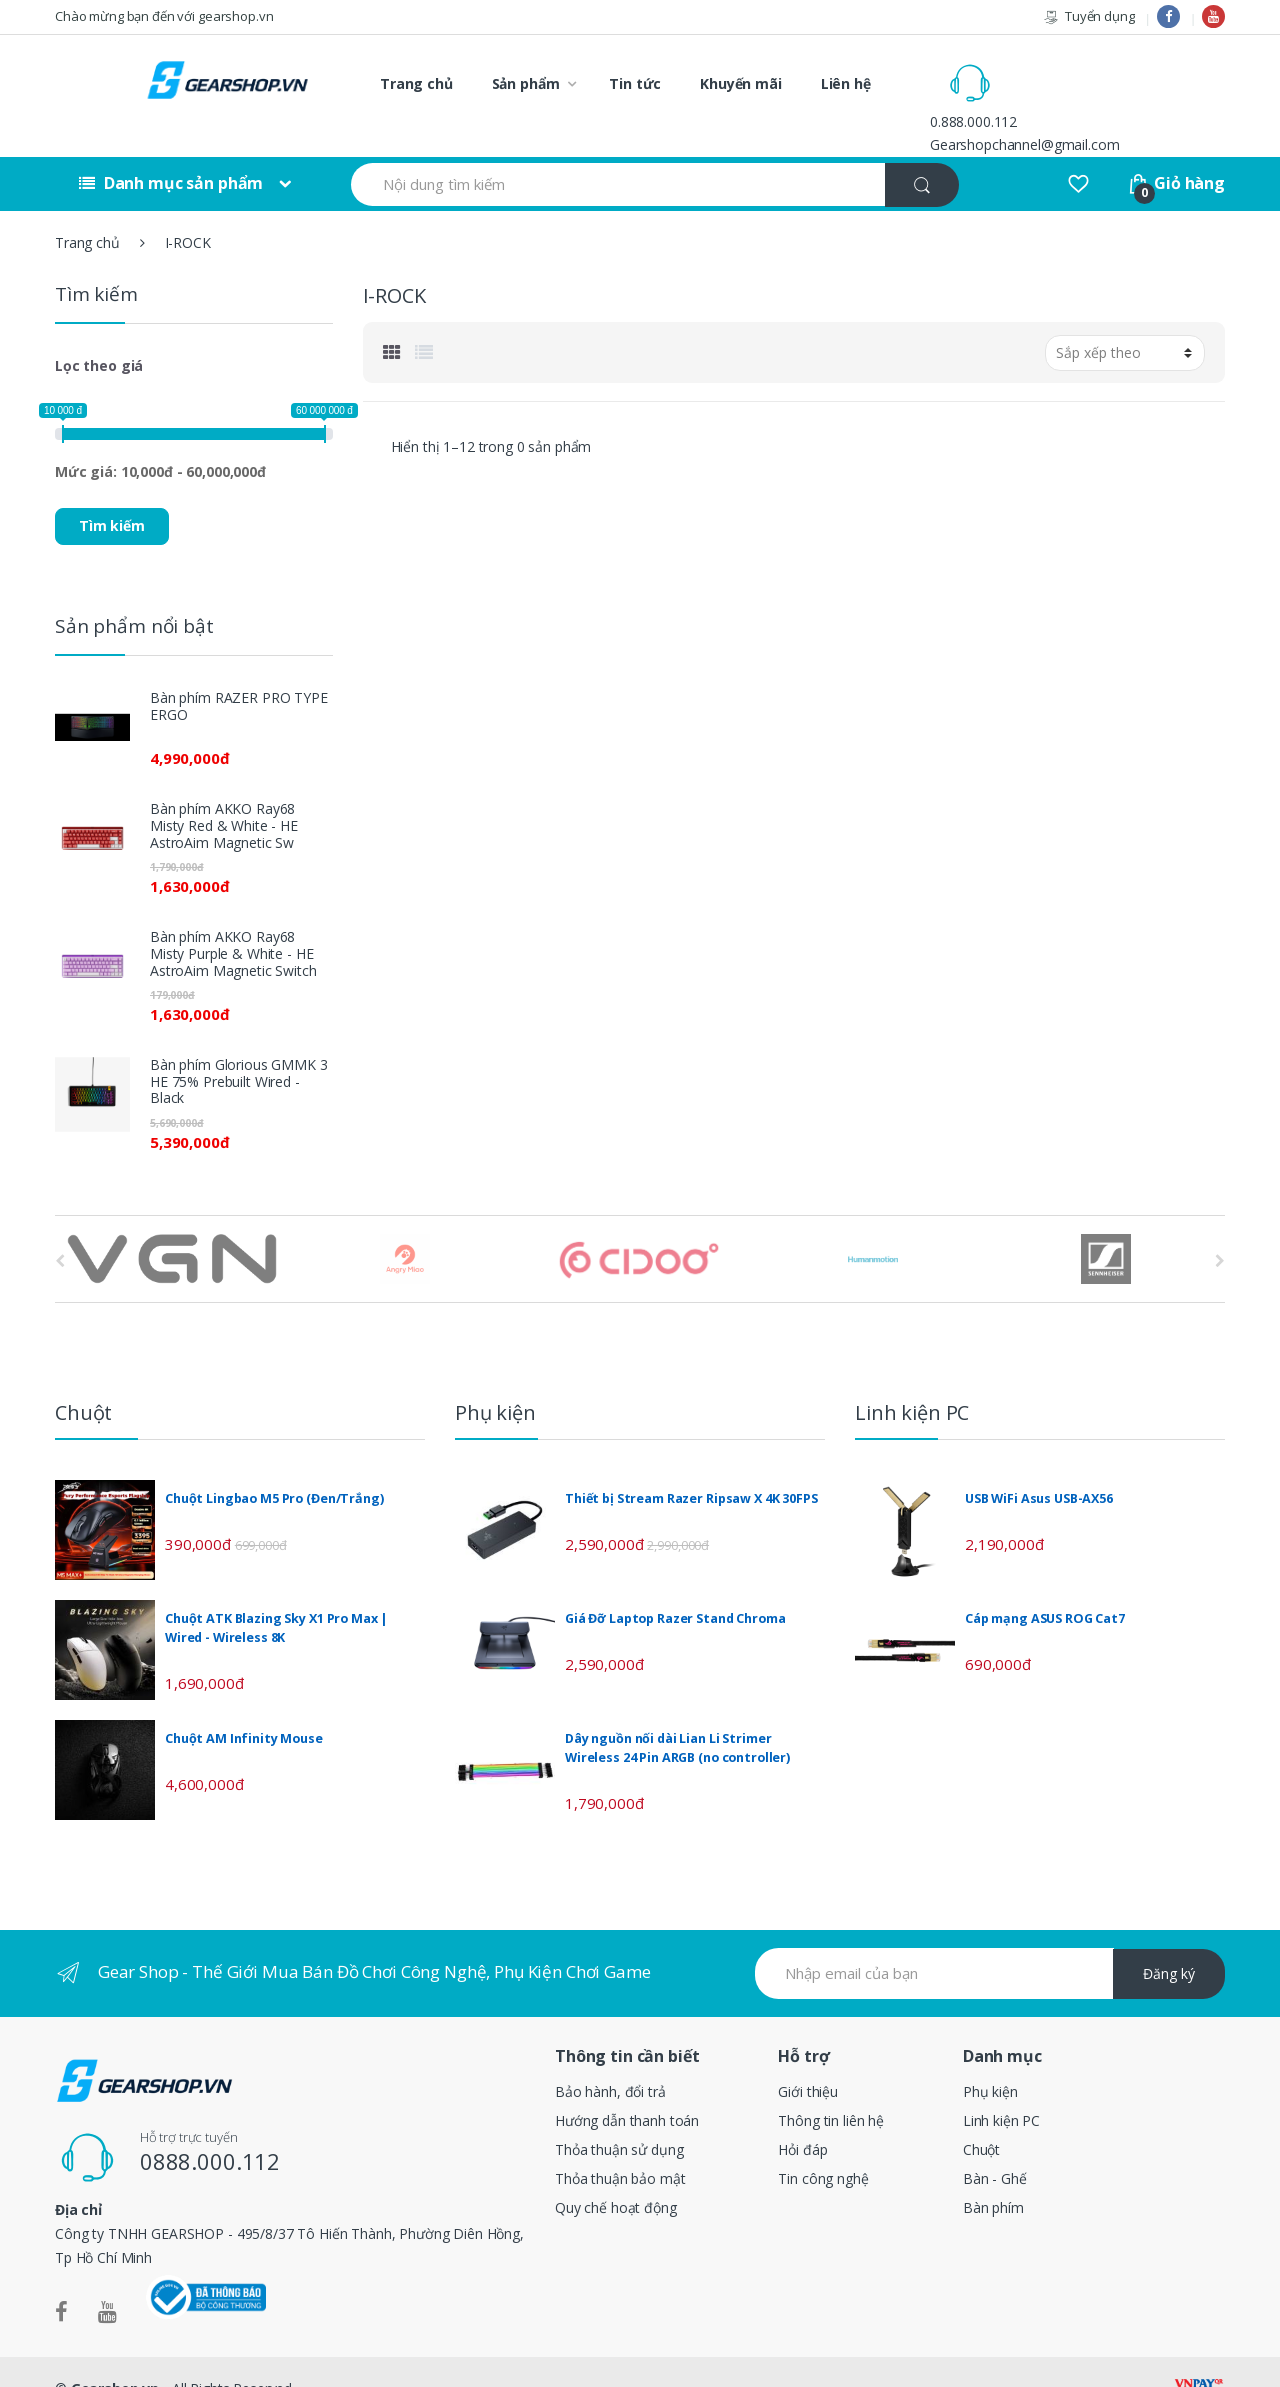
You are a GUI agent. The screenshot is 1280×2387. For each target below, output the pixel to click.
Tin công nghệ (823, 2144)
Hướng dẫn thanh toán (627, 2086)
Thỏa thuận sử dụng (619, 2115)
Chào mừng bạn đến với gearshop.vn (164, 16)
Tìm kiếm (112, 492)
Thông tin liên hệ (831, 2086)
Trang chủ (416, 83)
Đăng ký (1169, 1940)
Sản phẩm (526, 83)
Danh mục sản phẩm (171, 150)
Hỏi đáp (802, 2115)
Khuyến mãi (741, 83)
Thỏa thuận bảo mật (620, 2144)
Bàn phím (993, 2173)
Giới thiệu (808, 2058)
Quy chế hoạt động (616, 2173)
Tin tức (635, 83)
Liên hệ (846, 83)
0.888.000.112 (1058, 71)
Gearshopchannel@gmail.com (1110, 94)
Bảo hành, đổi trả (610, 2058)
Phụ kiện (990, 2058)
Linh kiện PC (1001, 2086)
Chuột (981, 2115)
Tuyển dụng (1088, 16)
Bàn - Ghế (995, 2144)
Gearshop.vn (115, 2355)
